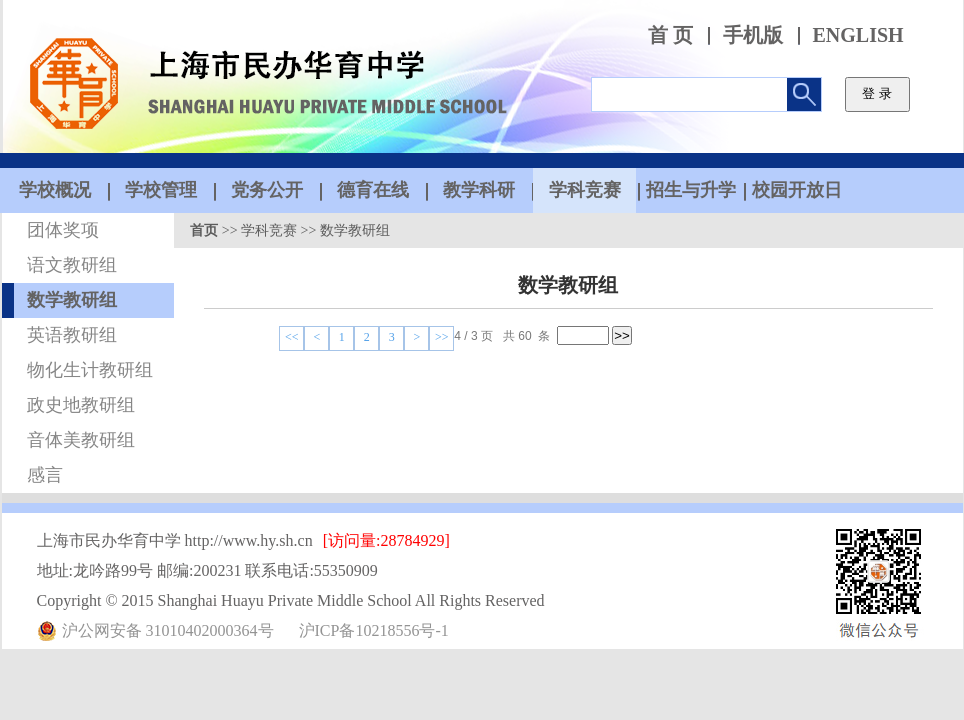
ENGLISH (858, 35)
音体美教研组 (81, 440)
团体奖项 (63, 230)
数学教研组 (72, 300)
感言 (45, 475)
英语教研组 (72, 335)
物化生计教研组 (90, 370)
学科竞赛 (269, 230)
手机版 (753, 35)
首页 (204, 230)
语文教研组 (72, 265)
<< (292, 337)
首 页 (670, 35)
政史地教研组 (81, 405)
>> (442, 337)
